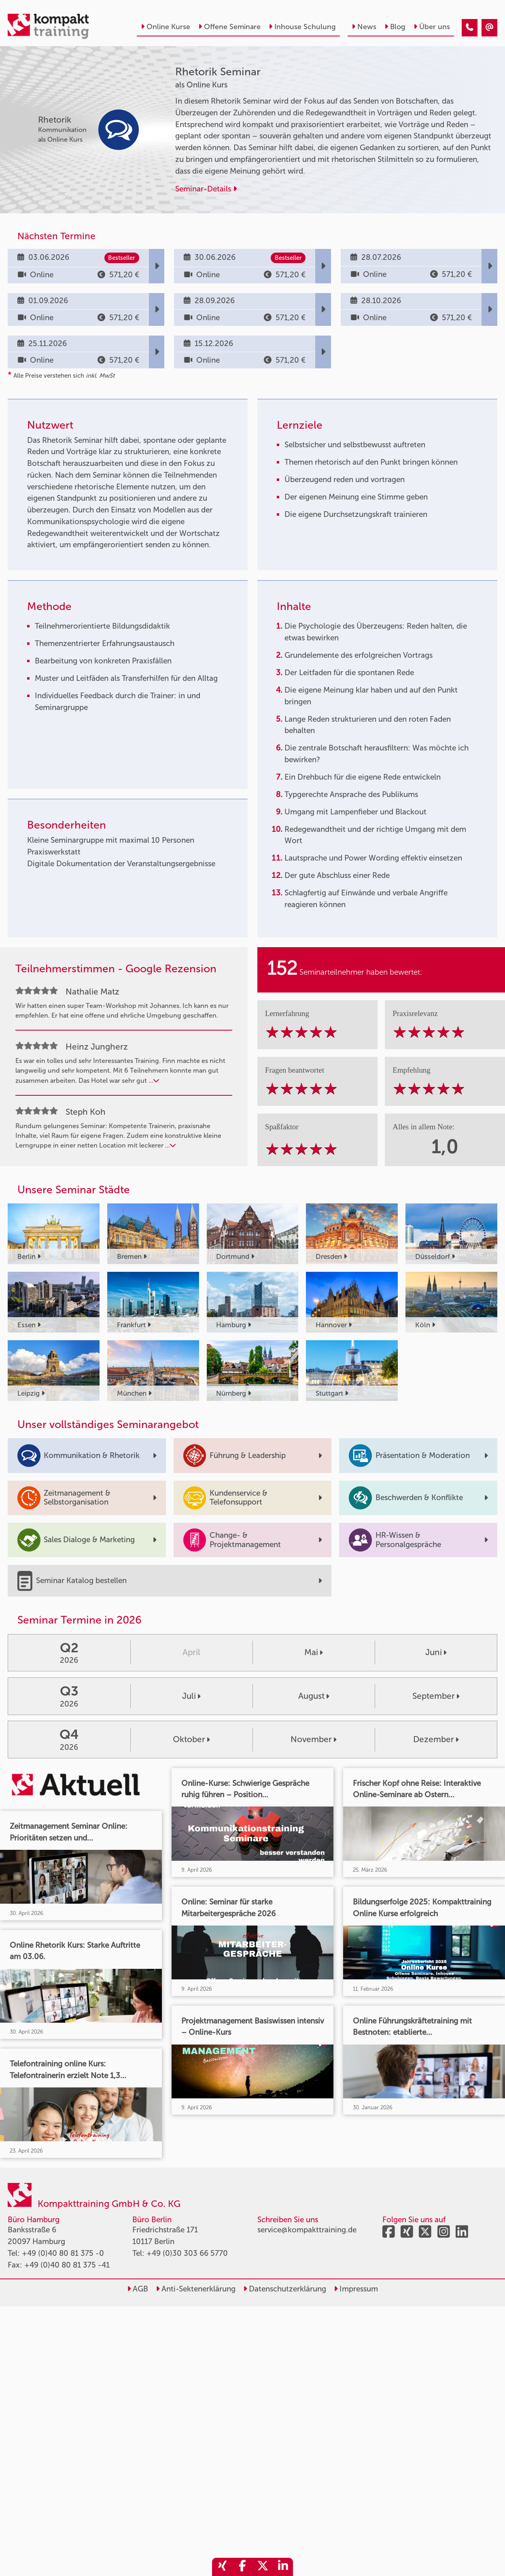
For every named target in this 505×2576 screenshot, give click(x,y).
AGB (137, 2288)
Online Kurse (165, 26)
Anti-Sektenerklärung (196, 2288)
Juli (191, 1696)
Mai (313, 1652)
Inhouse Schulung (302, 26)
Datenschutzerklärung (284, 2288)
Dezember (436, 1739)
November (314, 1739)
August (313, 1696)
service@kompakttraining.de (306, 2229)
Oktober (191, 1739)
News (364, 26)
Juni (436, 1652)
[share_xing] (222, 2567)
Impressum (356, 2288)
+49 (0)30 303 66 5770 (187, 2253)
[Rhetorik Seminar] (469, 27)
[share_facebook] (242, 2567)
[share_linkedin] (283, 2567)
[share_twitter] (262, 2567)
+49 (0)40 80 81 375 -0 (63, 2253)
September (436, 1696)
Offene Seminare (229, 26)
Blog (394, 26)
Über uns (432, 26)
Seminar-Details (206, 188)
